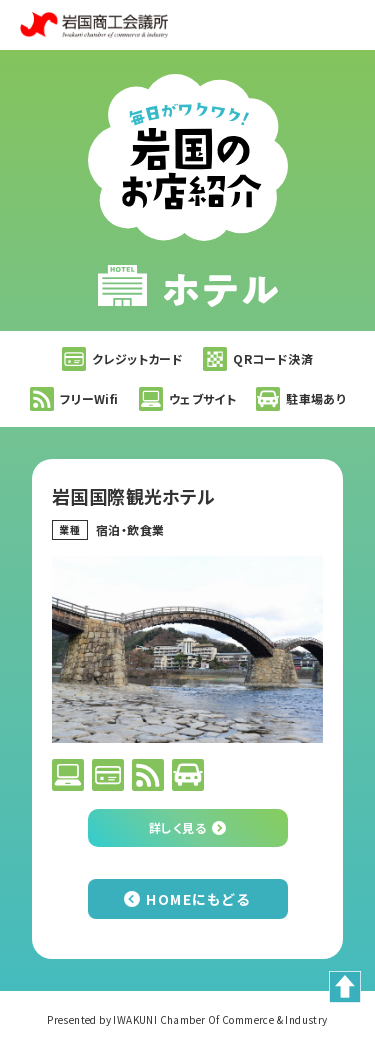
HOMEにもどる (198, 899)
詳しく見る (177, 827)
